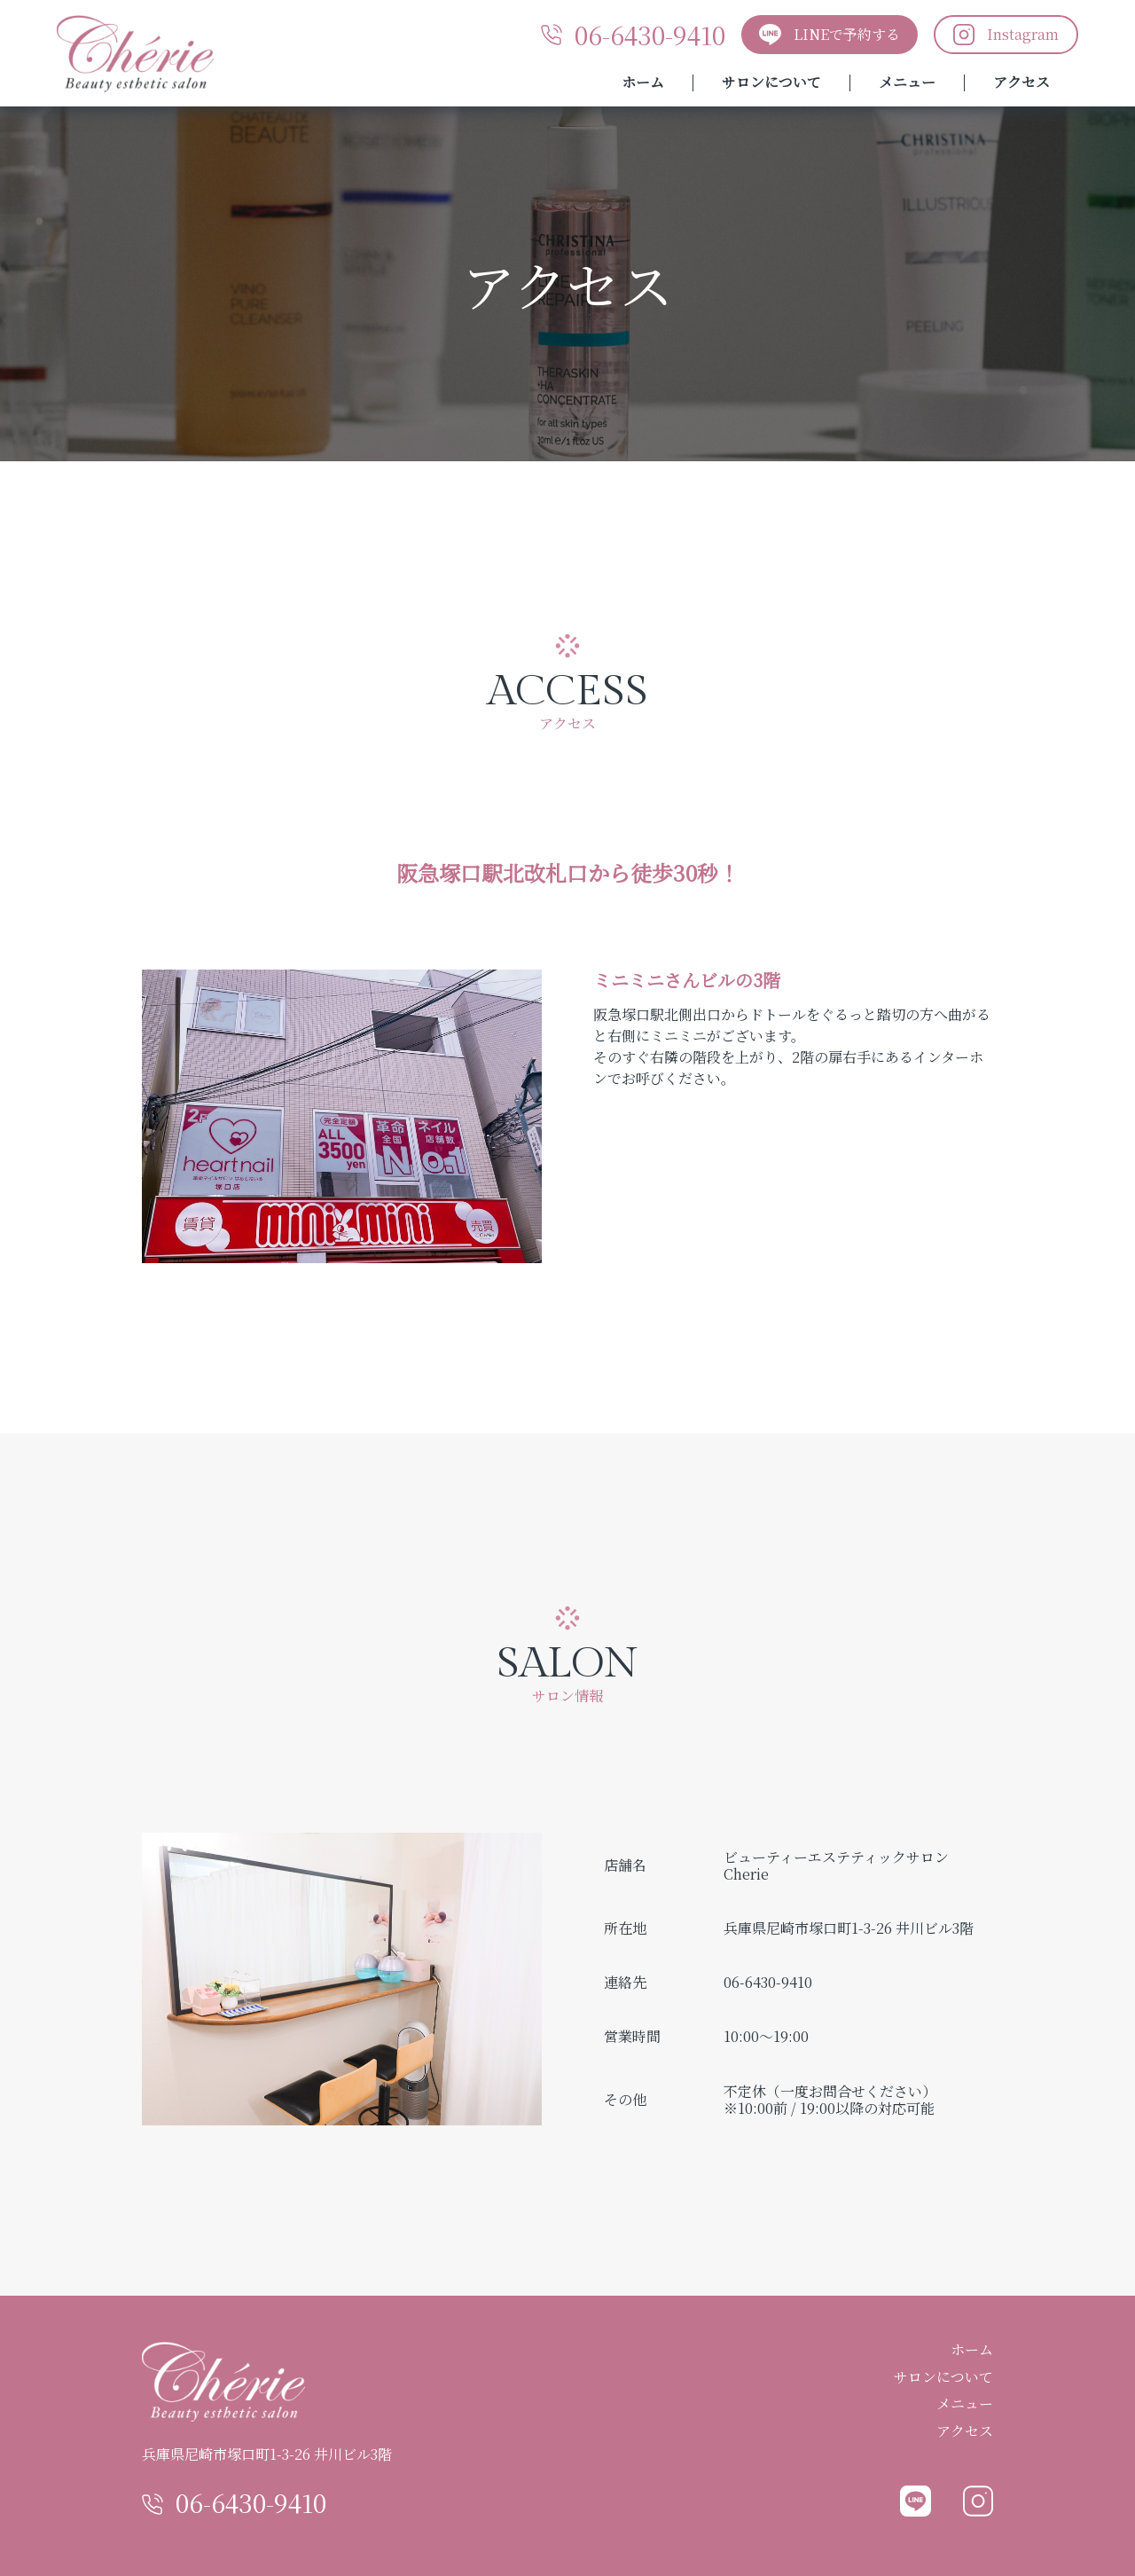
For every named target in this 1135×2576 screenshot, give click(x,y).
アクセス (1021, 82)
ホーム (643, 82)
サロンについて (771, 82)
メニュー (907, 82)
